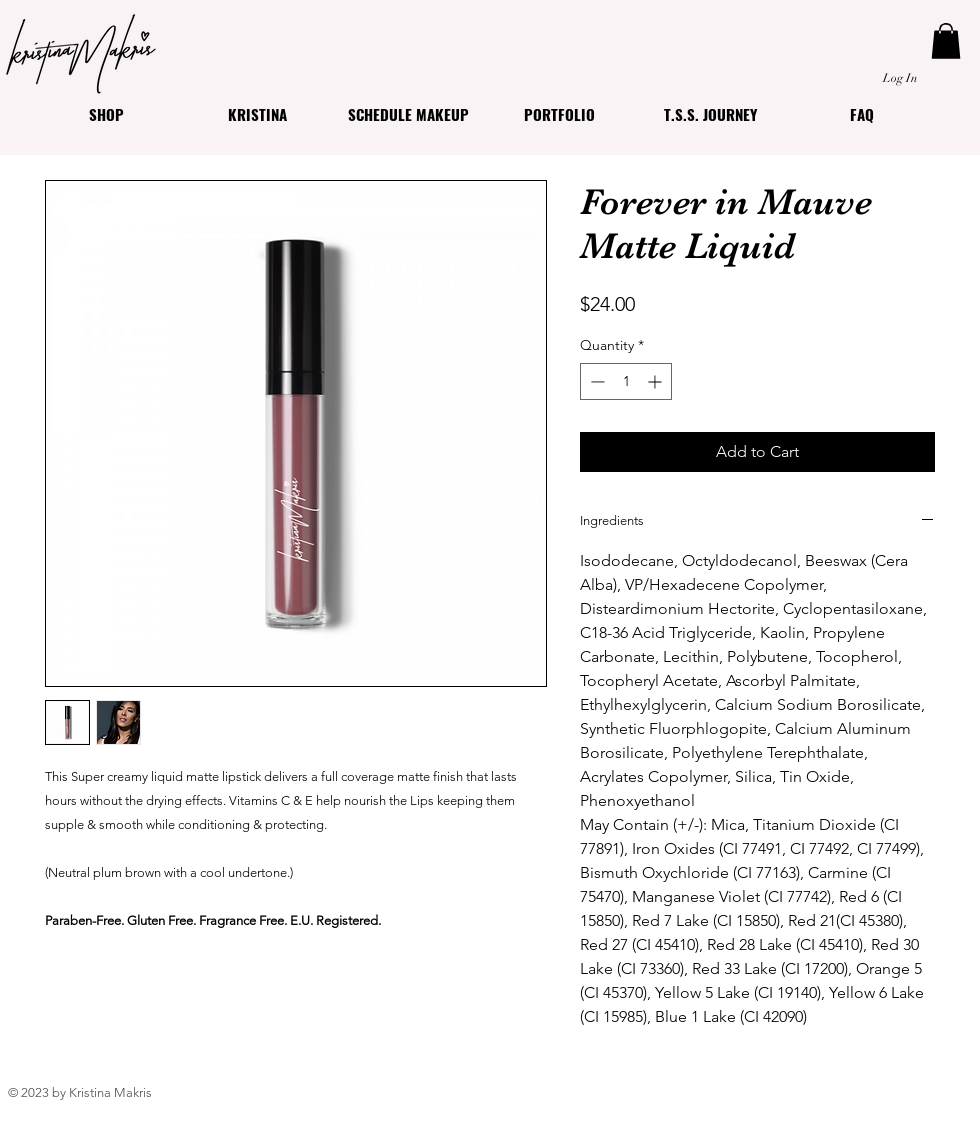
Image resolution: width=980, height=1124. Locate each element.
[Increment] (656, 381)
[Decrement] (595, 381)
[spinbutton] (626, 381)
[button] (946, 41)
